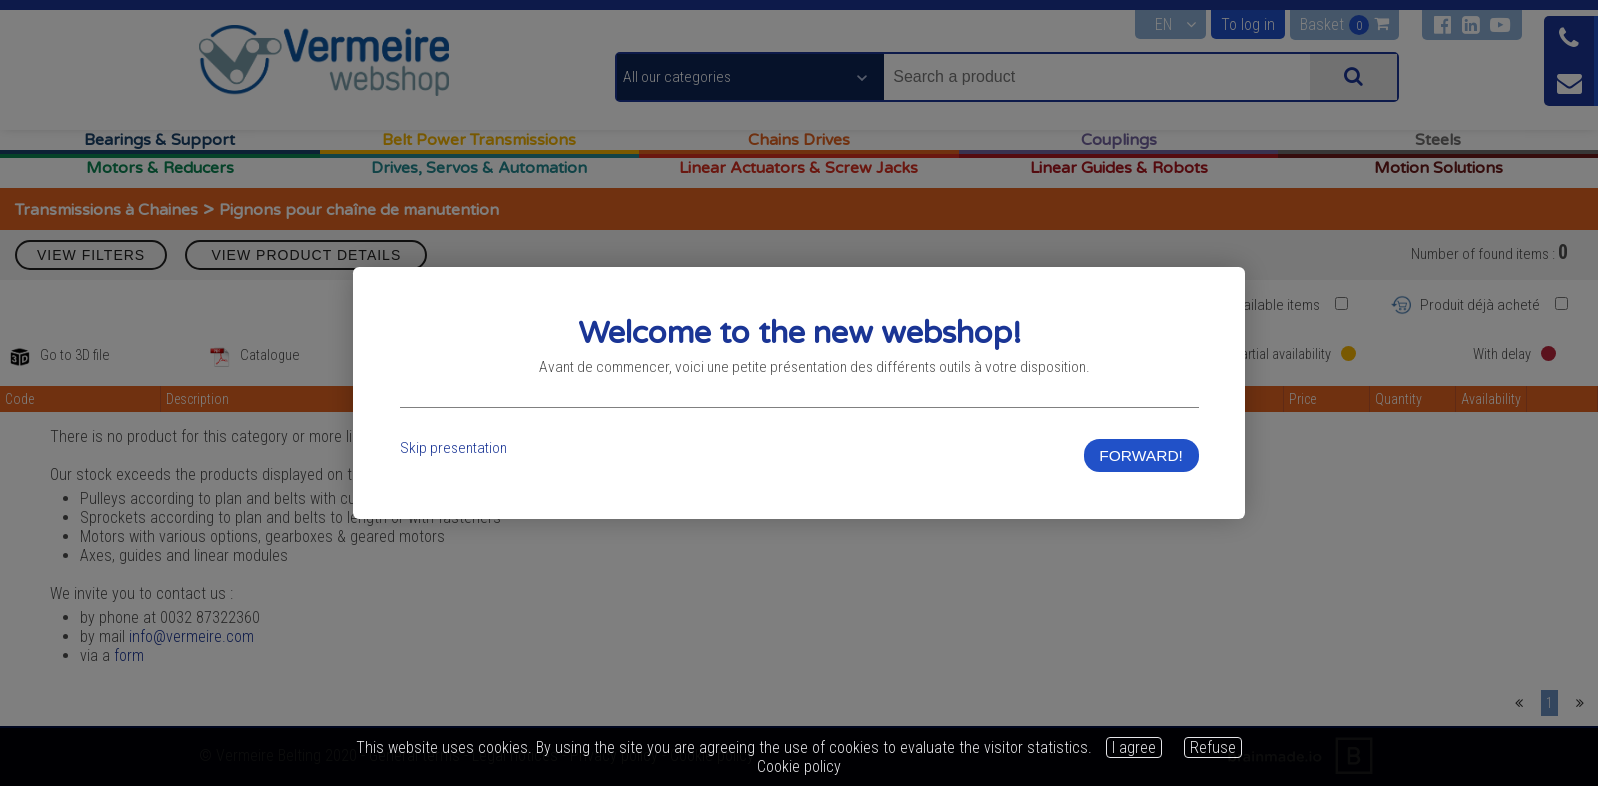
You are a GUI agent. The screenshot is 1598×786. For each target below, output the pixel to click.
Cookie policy (799, 766)
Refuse (1213, 747)
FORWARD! (1139, 456)
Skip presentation (456, 449)
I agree (1134, 747)
